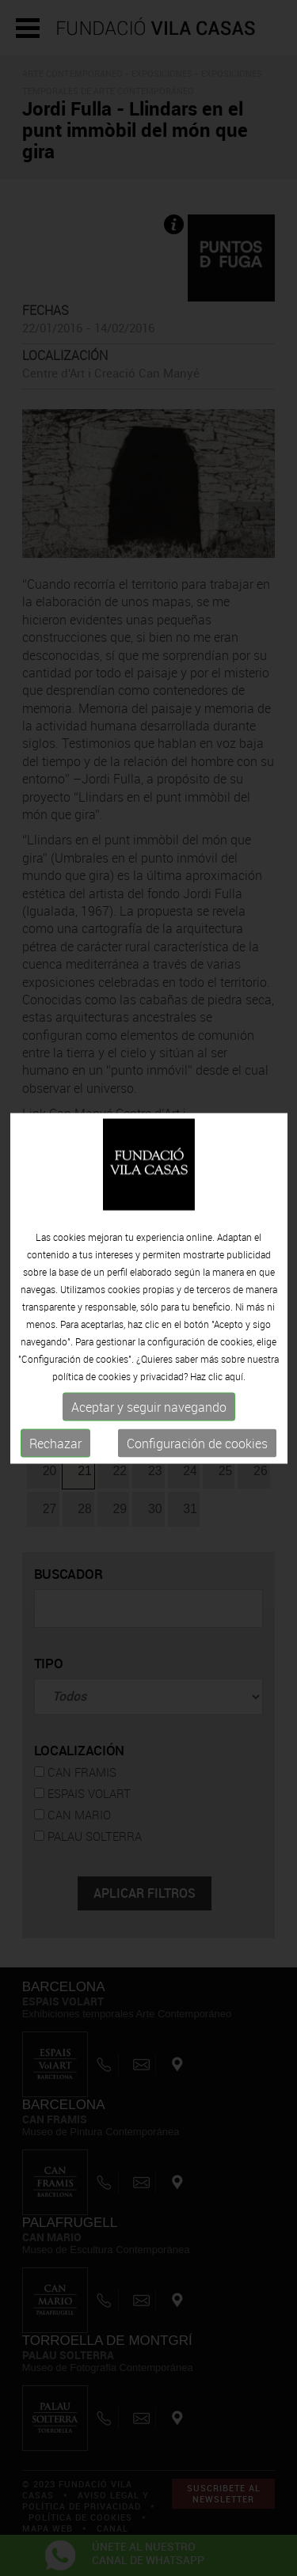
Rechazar (55, 1443)
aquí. (235, 1376)
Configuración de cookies (197, 1443)
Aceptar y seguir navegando (149, 1407)
